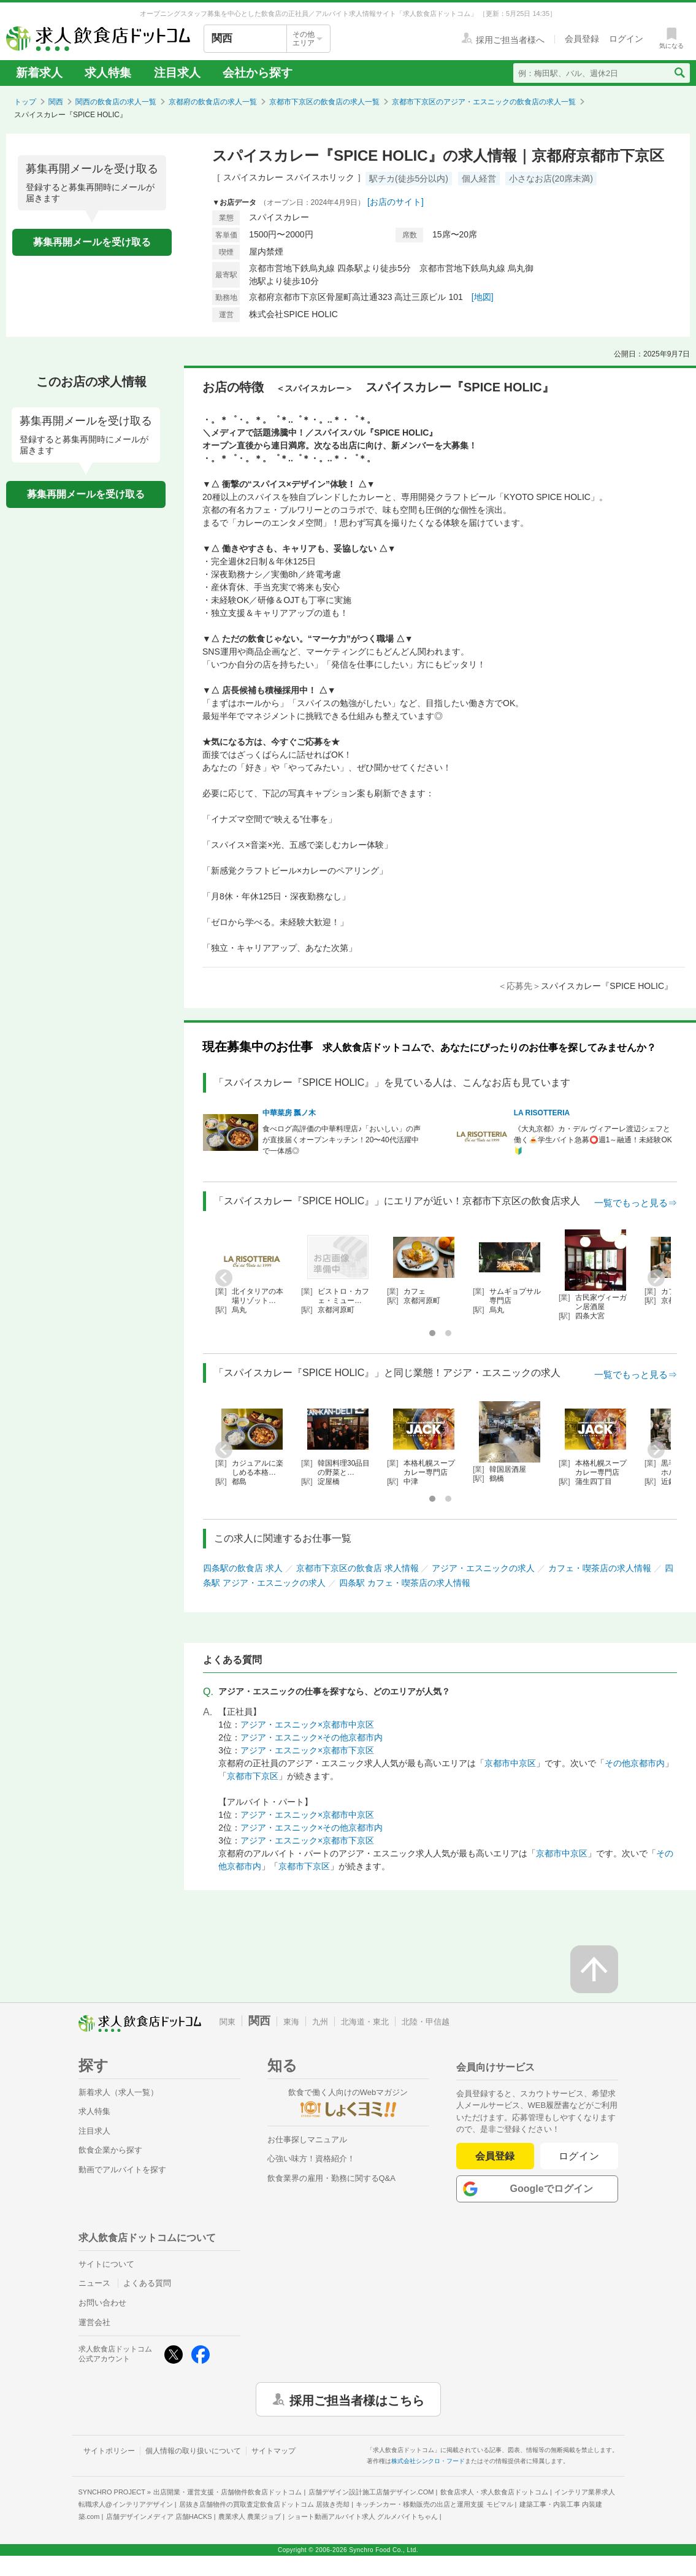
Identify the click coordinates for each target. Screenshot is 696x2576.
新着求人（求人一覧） (118, 2092)
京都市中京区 (510, 1763)
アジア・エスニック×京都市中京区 (307, 1724)
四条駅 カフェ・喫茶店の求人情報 (404, 1583)
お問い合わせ (102, 2302)
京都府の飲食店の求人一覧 (213, 102)
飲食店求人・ (494, 2492)
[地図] (483, 297)
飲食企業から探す (110, 2150)
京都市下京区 (252, 1776)
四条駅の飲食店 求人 (243, 1568)
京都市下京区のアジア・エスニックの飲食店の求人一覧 (484, 102)
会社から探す (258, 72)
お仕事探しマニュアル (307, 2139)
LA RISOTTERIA (542, 1113)
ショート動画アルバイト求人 (363, 2516)
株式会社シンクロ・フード (428, 2461)
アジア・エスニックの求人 (483, 1568)
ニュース (94, 2283)
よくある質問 (147, 2283)
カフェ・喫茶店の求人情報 (599, 1568)
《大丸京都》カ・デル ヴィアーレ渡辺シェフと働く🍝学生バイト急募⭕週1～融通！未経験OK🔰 (593, 1140)
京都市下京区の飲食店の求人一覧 (324, 102)
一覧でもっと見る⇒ (635, 1203)
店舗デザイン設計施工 (371, 2492)
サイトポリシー (109, 2451)
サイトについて (106, 2264)
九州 (320, 2021)
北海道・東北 (365, 2021)
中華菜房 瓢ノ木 (289, 1113)
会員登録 (494, 2156)
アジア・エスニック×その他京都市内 (311, 1737)
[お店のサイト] (395, 202)
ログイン (579, 2156)
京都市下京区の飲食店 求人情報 (357, 1568)
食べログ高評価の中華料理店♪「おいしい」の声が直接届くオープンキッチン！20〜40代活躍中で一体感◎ (341, 1140)
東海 (291, 2021)
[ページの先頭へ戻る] (594, 1969)
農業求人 (249, 2516)
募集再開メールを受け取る (92, 242)
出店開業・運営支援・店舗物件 (227, 2492)
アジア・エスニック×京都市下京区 (307, 1750)
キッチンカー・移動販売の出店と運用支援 (434, 2504)
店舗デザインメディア (159, 2516)
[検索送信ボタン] (679, 73)
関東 (227, 2021)
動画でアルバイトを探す (122, 2169)
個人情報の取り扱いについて (193, 2451)
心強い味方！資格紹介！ (311, 2158)
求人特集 (108, 72)
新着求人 (39, 72)
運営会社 (94, 2322)
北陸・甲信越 (425, 2021)
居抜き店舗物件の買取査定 (264, 2504)
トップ (25, 102)
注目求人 (177, 72)
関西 (55, 102)
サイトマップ (273, 2451)
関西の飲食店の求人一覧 (115, 102)
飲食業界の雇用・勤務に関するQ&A (331, 2178)
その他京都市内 (635, 1763)
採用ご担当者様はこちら (356, 2399)
